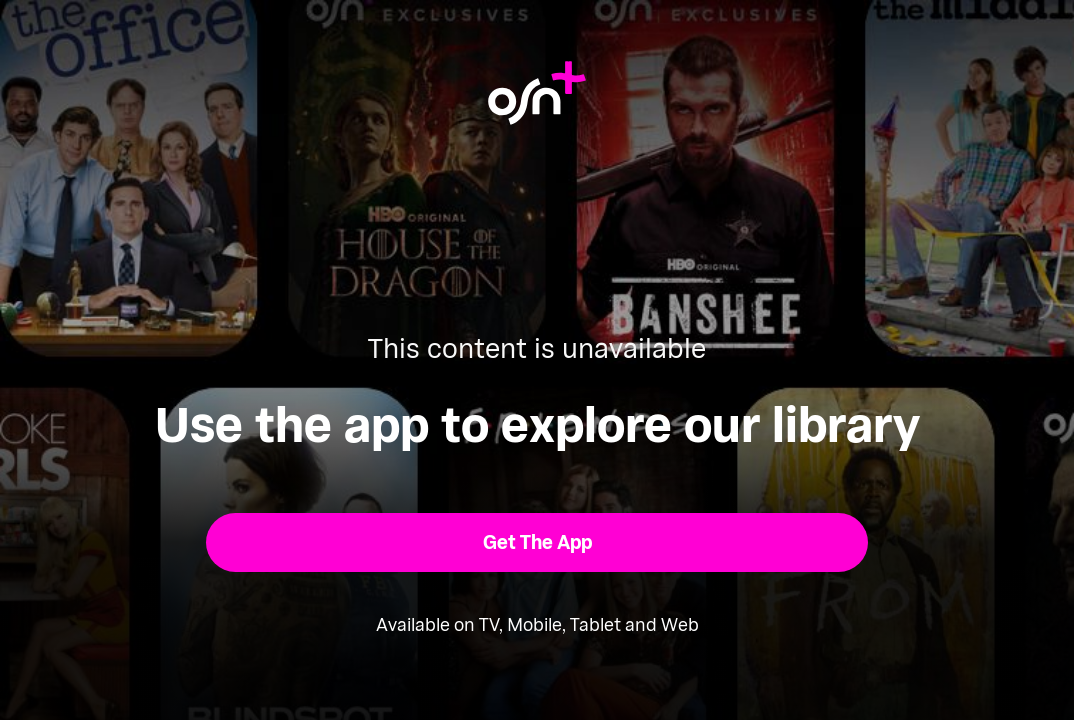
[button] (537, 542)
